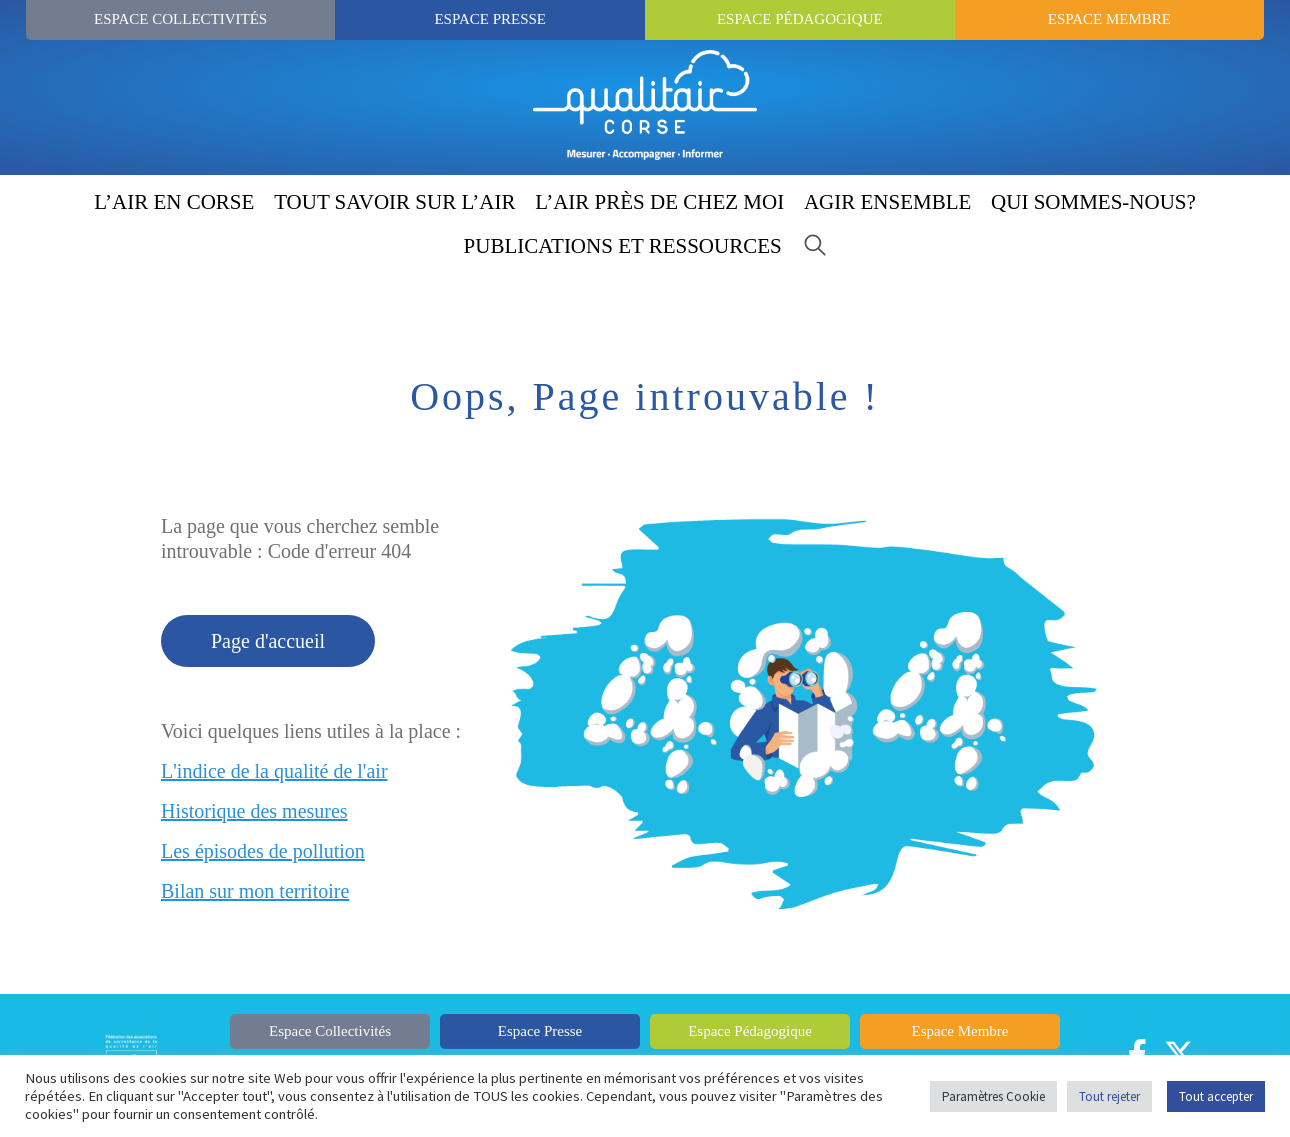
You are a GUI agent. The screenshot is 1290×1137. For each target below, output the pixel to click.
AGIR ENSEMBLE (887, 202)
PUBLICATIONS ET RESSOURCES (623, 246)
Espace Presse (490, 19)
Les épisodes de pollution (263, 851)
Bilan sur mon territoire (255, 891)
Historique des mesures (254, 811)
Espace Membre (1109, 19)
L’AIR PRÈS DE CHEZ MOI (659, 202)
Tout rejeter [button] (1109, 1096)
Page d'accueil (268, 641)
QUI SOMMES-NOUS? (1093, 202)
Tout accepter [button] (1216, 1096)
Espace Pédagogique (800, 19)
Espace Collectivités (180, 19)
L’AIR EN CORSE (174, 202)
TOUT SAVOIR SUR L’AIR (394, 202)
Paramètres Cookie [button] (993, 1096)
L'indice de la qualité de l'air (274, 771)
